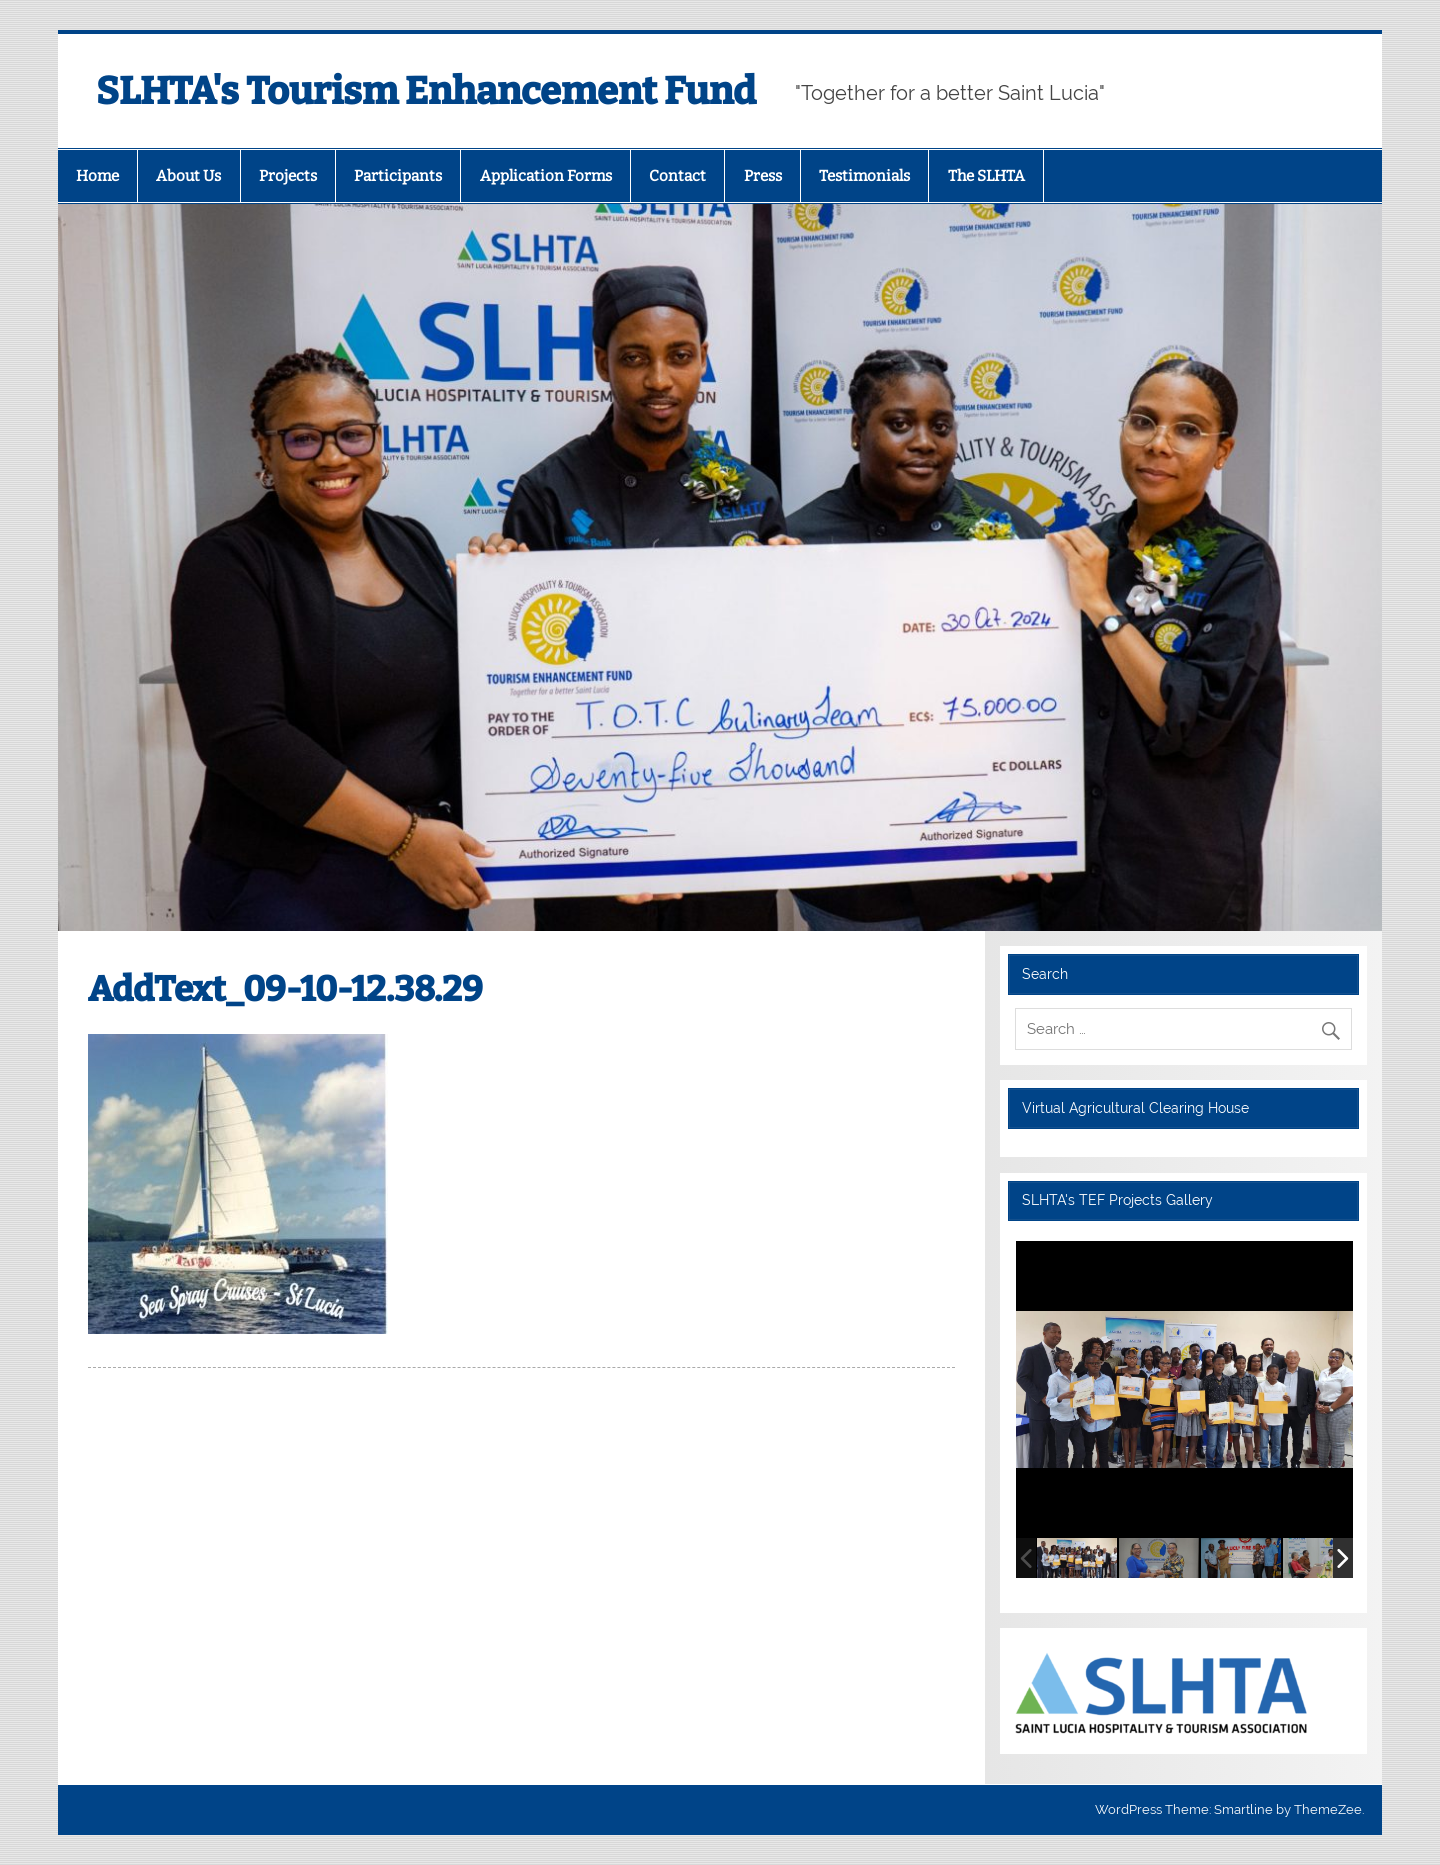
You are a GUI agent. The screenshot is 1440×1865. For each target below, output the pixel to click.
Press (763, 176)
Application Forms (546, 176)
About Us (188, 176)
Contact (677, 176)
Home (97, 176)
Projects (288, 176)
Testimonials (864, 176)
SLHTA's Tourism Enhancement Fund (426, 91)
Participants (398, 176)
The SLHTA (986, 176)
